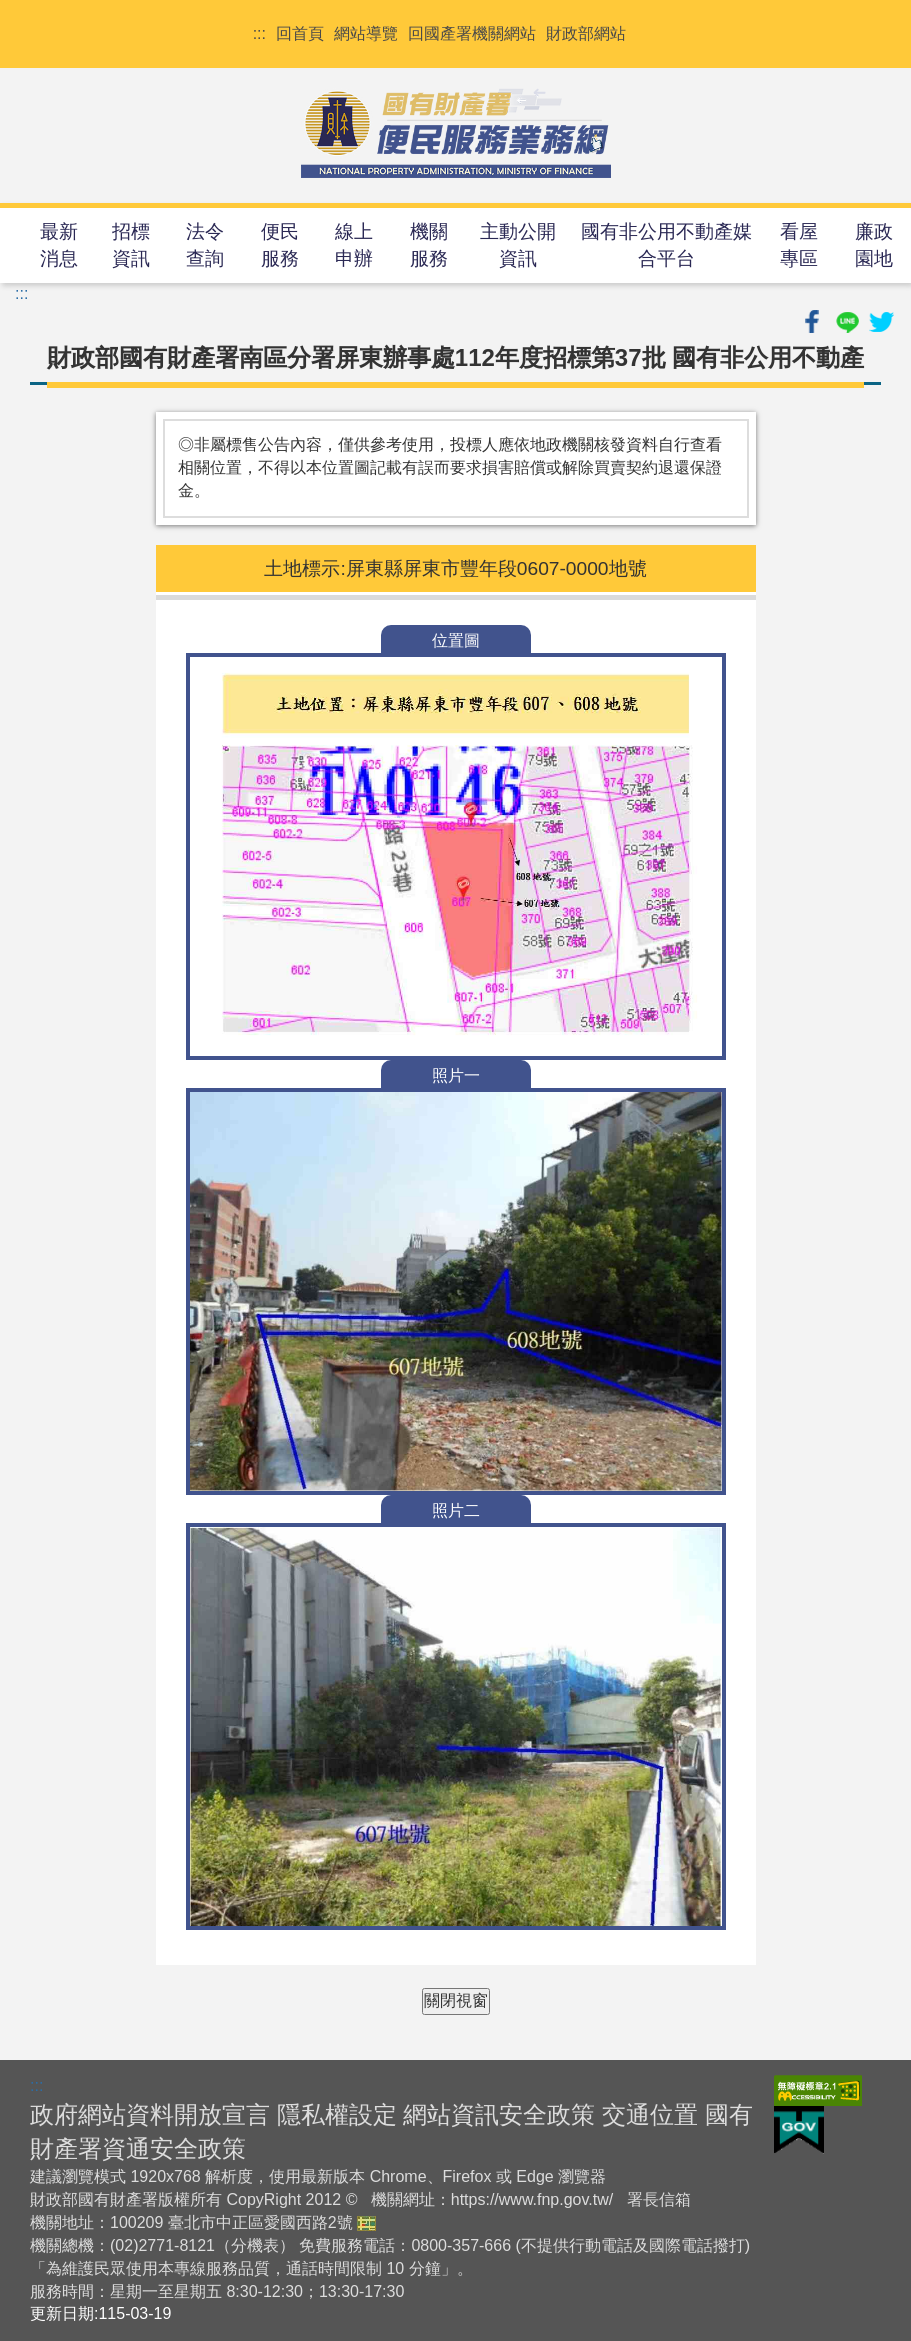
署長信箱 (659, 2199)
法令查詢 (205, 245)
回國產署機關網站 (472, 33)
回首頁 (300, 33)
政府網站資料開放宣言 (150, 2114)
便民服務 (280, 245)
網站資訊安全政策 (499, 2114)
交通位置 (650, 2114)
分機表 (255, 2245)
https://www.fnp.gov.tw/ (532, 2199)
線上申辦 (354, 245)
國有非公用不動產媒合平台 (666, 245)
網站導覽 (366, 33)
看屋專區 (799, 245)
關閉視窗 (456, 2000)
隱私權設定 (337, 2114)
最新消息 (59, 245)
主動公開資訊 (518, 245)
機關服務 (429, 245)
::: (259, 33)
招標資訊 (131, 245)
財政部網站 (586, 33)
